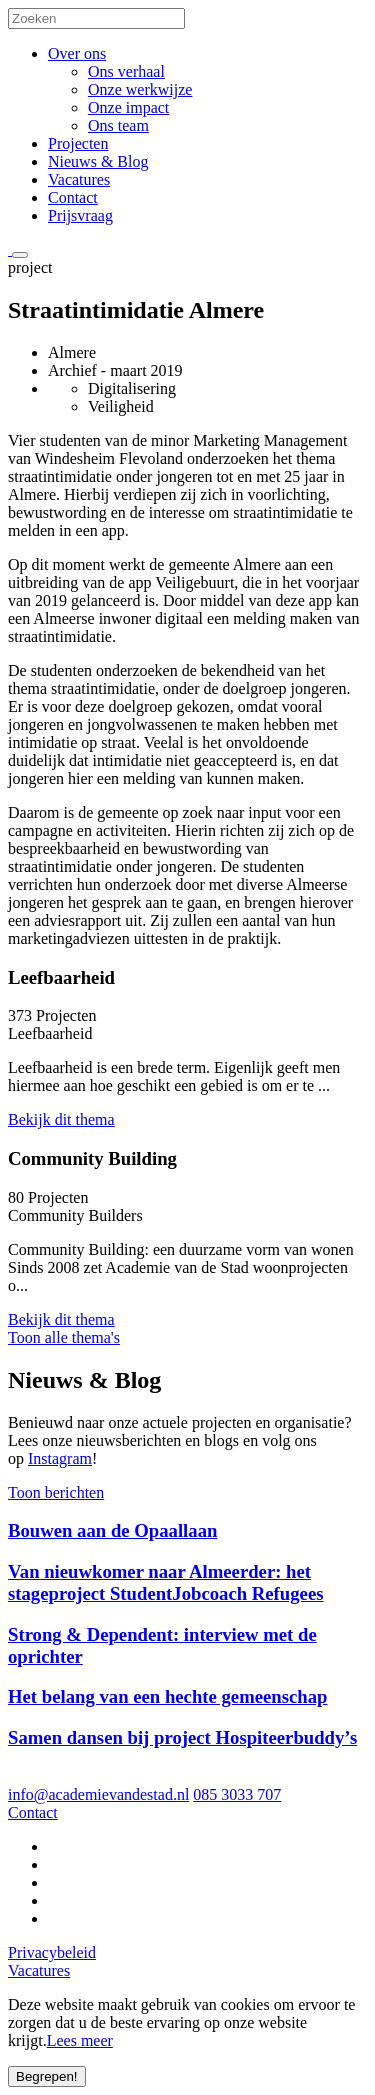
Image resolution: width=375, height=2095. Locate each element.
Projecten (78, 143)
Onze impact (128, 107)
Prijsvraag (80, 215)
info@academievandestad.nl (98, 1794)
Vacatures (79, 179)
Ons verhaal (126, 71)
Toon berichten (56, 1492)
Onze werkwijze (140, 89)
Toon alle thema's (64, 1337)
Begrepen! (47, 2076)
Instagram (60, 1458)
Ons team (118, 125)
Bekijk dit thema (61, 1119)
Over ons (77, 53)
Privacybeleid (52, 1952)
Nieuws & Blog (98, 161)
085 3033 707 (237, 1794)
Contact (73, 197)
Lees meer (80, 2040)
